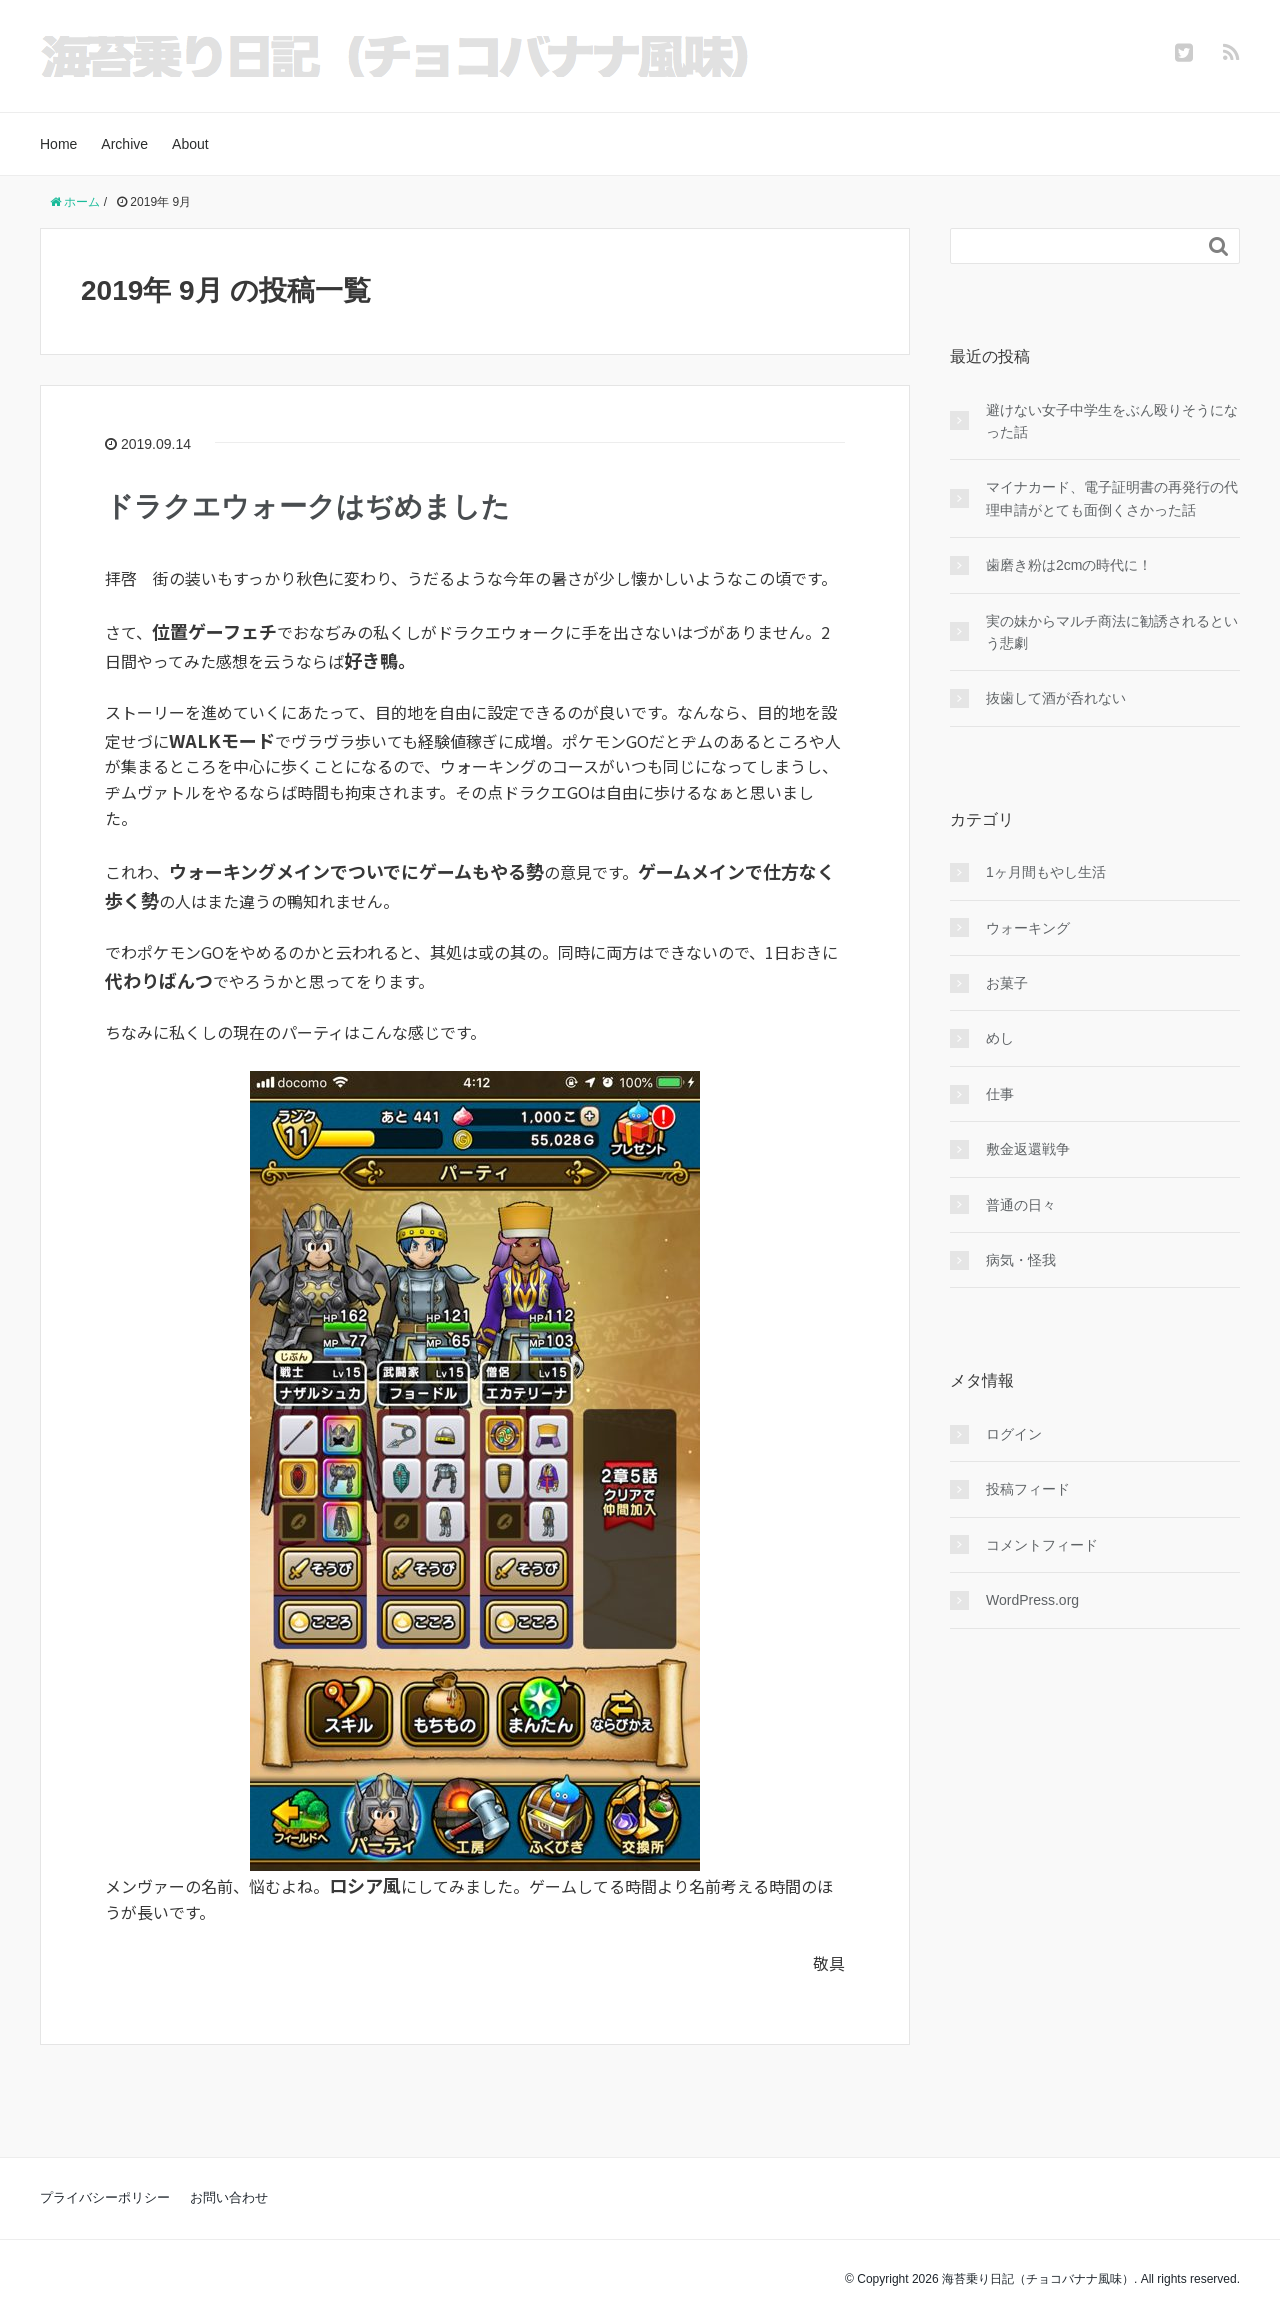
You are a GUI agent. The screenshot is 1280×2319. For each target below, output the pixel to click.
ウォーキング (1028, 928)
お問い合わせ (229, 2197)
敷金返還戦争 (1028, 1149)
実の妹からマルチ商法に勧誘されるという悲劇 (1112, 632)
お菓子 (1007, 983)
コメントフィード (1042, 1545)
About (190, 144)
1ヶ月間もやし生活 (1046, 872)
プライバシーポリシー (105, 2197)
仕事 (1000, 1094)
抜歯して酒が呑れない (1056, 698)
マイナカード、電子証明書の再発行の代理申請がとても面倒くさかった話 (1112, 498)
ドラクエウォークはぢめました (307, 506)
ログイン (1014, 1434)
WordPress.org (1032, 1600)
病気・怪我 (1021, 1260)
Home (58, 144)
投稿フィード (1028, 1489)
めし (1000, 1038)
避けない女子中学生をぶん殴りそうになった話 (1112, 421)
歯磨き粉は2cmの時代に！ (1069, 565)
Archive (124, 144)
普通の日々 (1021, 1205)
